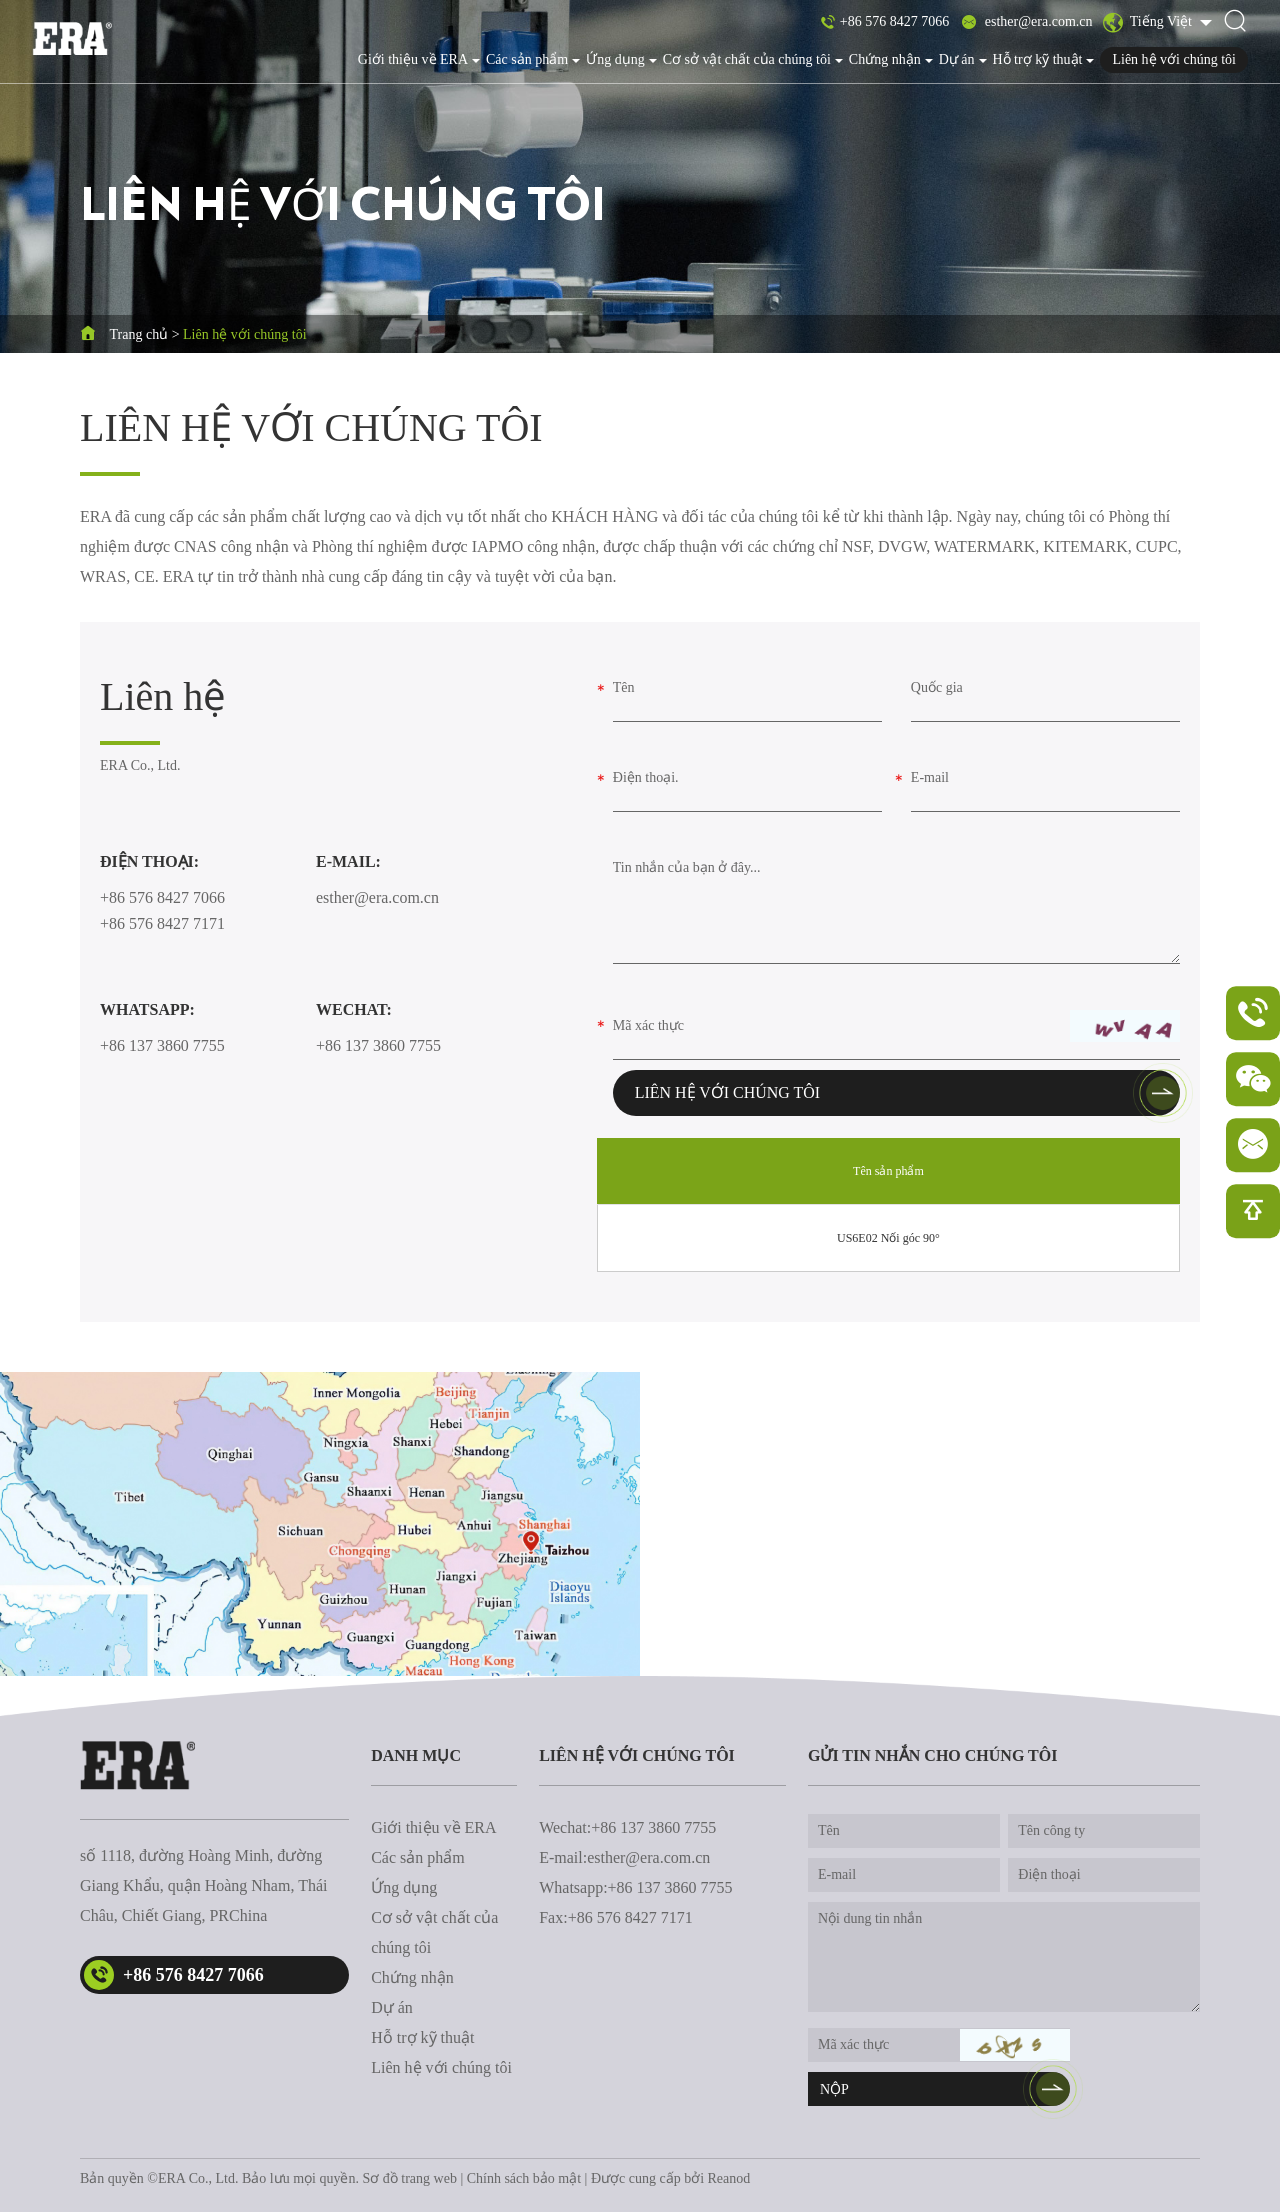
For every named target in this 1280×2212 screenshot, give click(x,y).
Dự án (963, 59)
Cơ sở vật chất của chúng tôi (753, 59)
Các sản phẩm (533, 59)
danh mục (416, 1755)
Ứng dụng (621, 59)
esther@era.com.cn (1039, 21)
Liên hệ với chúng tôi (1174, 59)
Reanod (729, 2178)
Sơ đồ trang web (410, 2178)
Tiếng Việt (1148, 22)
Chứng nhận (891, 59)
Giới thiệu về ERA (419, 59)
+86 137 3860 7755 (162, 1045)
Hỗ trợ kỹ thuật (1044, 59)
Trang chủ (139, 334)
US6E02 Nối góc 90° (888, 1238)
